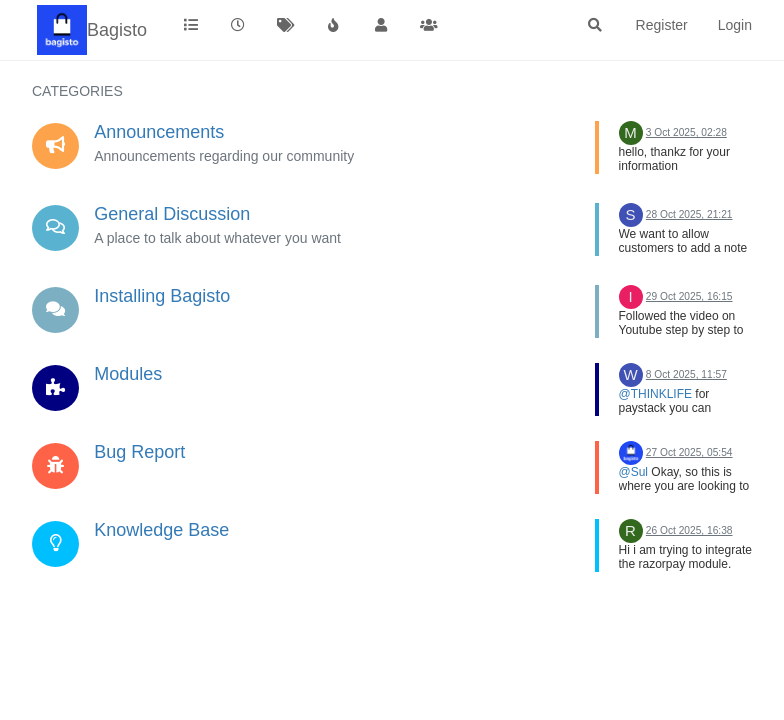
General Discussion (172, 214)
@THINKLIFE (656, 394)
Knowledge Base (161, 530)
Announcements (159, 132)
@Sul (634, 472)
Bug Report (139, 452)
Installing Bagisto (162, 296)
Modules (128, 374)
